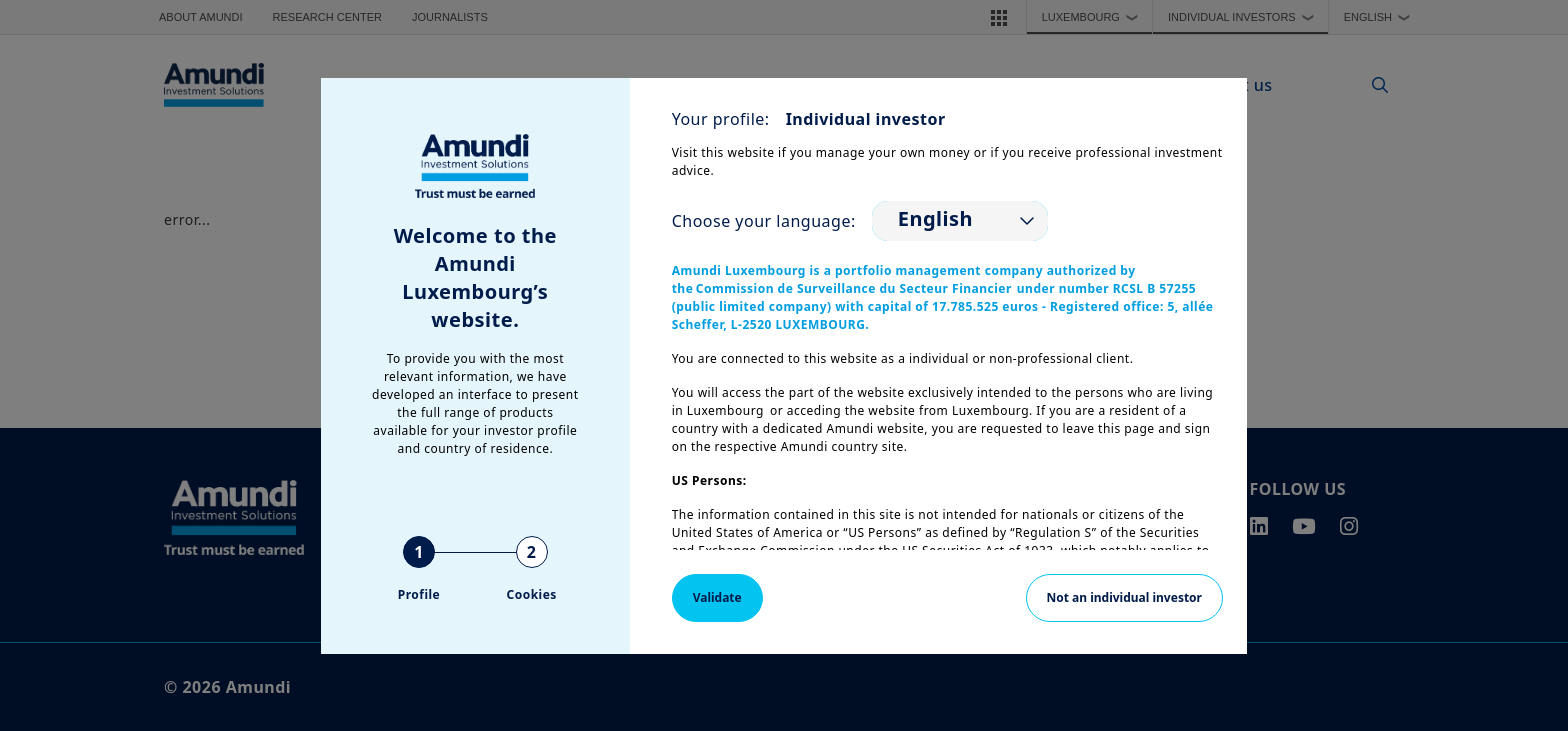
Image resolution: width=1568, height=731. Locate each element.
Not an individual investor (1124, 597)
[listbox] (960, 221)
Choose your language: (764, 221)
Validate (717, 597)
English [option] (935, 219)
